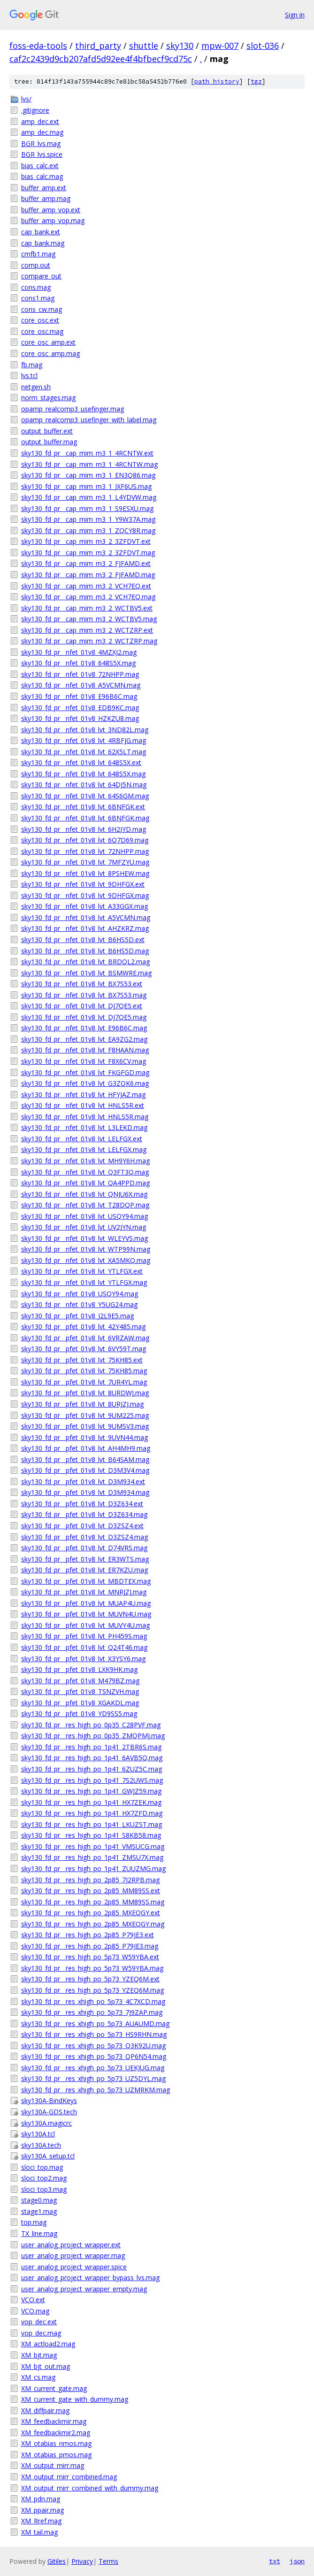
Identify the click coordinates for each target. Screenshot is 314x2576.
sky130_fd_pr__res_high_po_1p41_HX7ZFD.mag (91, 1813)
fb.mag (31, 364)
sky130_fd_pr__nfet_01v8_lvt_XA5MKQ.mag (85, 1260)
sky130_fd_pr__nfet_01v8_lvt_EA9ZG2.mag (84, 1039)
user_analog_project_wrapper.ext (71, 2244)
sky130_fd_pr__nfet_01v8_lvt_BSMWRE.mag (86, 972)
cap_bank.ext (40, 231)
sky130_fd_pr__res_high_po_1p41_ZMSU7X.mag (92, 1857)
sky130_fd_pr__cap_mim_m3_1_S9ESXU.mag (87, 508)
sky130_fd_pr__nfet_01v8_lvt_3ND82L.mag (84, 729)
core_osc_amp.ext (48, 342)
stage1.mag (39, 2211)
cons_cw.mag (41, 309)
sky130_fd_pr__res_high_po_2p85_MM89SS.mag (92, 1901)
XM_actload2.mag (48, 2343)
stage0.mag (39, 2200)
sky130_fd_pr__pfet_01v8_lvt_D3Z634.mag (84, 1514)
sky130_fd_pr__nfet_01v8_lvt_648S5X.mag (83, 773)
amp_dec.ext (40, 121)
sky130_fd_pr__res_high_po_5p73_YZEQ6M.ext (90, 1978)
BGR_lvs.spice (41, 154)
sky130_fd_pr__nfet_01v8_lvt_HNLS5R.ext (82, 1105)
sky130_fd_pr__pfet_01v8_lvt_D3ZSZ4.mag (84, 1536)
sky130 (179, 45)
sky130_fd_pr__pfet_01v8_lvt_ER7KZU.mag (84, 1569)
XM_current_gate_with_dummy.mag (74, 2399)
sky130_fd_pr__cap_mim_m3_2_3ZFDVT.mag (88, 552)
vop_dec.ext (39, 2321)
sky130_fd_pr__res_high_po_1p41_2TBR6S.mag (91, 1746)
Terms (108, 2561)
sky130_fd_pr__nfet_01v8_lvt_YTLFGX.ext (82, 1271)
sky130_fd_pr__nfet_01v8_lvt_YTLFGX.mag (84, 1282)
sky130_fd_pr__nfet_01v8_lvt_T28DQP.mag (85, 1204)
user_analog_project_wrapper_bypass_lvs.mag (90, 2277)
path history (216, 81)
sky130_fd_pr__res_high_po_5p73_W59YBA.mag (92, 1968)
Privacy (82, 2561)
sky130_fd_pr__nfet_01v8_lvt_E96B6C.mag (84, 1027)
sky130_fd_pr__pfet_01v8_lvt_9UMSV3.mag (85, 1426)
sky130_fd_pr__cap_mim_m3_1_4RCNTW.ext (87, 453)
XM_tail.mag (39, 2532)
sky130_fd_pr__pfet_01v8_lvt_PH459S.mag (84, 1636)
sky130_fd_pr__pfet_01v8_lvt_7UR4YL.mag (84, 1381)
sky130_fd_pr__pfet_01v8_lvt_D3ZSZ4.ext (82, 1525)
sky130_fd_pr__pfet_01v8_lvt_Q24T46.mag (84, 1647)
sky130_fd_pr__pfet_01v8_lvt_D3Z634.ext (82, 1503)
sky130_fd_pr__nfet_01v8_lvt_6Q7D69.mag (84, 839)
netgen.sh (36, 386)
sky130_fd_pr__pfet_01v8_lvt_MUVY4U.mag (85, 1625)
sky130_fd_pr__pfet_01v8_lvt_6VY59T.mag (83, 1348)
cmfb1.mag (38, 253)
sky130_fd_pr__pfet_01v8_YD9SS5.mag (79, 1713)
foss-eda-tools (38, 45)
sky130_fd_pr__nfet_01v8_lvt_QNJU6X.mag (84, 1194)
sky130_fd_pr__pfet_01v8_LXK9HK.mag (79, 1669)
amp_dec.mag (42, 132)
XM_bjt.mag (39, 2355)
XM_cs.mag (38, 2377)
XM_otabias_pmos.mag (56, 2454)
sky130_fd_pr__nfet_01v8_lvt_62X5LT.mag (83, 751)
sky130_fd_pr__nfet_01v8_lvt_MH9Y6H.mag (85, 1160)
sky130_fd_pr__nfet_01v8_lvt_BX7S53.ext (81, 983)
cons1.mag (37, 298)
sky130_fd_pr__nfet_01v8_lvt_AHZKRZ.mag (85, 928)
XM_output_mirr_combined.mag (69, 2476)
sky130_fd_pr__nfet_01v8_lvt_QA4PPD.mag (85, 1182)
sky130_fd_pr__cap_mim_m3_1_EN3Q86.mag (88, 475)
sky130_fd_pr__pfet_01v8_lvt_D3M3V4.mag (85, 1470)
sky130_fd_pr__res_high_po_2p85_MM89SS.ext (90, 1890)
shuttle (143, 45)
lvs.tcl (29, 375)
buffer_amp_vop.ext (50, 209)
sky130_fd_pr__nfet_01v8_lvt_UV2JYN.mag (83, 1226)
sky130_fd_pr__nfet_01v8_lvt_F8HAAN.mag (85, 1049)
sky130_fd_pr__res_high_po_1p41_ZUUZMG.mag (93, 1868)
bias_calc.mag (42, 176)
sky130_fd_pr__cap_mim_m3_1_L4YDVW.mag (88, 497)
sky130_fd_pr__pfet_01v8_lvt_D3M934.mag (85, 1492)
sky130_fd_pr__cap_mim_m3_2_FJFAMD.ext (86, 563)
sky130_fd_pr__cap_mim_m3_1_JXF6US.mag (86, 486)
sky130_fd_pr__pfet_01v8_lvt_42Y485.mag (83, 1326)
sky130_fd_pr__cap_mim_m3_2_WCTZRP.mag (89, 640)
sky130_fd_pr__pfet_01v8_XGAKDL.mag (80, 1702)
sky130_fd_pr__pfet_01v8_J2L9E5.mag (77, 1315)
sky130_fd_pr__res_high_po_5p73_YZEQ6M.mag (92, 1990)
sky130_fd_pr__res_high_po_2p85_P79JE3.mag (89, 1946)
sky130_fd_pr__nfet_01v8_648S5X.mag (78, 662)
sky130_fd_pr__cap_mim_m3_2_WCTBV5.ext (87, 607)
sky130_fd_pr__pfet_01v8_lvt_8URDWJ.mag (85, 1392)
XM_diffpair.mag (45, 2410)
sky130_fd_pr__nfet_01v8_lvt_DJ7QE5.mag (83, 1017)
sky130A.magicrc (46, 2123)
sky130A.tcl (38, 2133)
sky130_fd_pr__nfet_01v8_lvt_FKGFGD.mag (85, 1072)
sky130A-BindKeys (49, 2100)
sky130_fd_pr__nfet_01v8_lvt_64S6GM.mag (85, 795)
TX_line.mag (39, 2233)
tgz (256, 81)
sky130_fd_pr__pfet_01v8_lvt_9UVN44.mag (84, 1437)
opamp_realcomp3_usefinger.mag (72, 408)
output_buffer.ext (47, 430)
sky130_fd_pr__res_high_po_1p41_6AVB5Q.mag (91, 1757)
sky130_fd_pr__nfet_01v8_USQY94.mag (79, 1293)
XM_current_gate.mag (54, 2388)
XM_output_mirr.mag (52, 2465)
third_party (98, 45)
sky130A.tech (41, 2145)
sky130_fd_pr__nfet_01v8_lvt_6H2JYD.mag (83, 829)
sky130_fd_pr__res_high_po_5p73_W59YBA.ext (90, 1956)
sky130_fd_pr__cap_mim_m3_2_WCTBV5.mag (89, 618)
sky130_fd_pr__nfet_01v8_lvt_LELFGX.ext (81, 1138)
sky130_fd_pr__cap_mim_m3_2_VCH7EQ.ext (86, 585)
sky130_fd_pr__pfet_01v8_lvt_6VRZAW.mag (85, 1337)
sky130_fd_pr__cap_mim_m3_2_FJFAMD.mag (88, 574)
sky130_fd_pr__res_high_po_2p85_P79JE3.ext (87, 1934)
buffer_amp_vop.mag (52, 220)
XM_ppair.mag (42, 2510)
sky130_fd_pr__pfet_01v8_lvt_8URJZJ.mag (82, 1404)
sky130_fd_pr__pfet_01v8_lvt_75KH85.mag (84, 1370)
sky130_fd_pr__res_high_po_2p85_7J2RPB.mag (90, 1879)
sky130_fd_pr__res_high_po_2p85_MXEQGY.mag (92, 1923)
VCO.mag (35, 2310)
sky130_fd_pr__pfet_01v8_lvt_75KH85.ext (82, 1359)
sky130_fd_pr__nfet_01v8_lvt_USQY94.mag (84, 1216)
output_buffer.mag (49, 441)
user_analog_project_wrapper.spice (74, 2266)
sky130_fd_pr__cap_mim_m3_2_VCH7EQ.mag (88, 596)
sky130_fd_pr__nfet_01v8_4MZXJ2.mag (79, 652)
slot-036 (262, 45)
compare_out (41, 275)
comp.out (35, 265)
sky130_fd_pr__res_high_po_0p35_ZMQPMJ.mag (93, 1735)
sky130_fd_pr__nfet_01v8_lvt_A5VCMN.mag (85, 917)
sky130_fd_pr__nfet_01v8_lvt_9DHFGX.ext (83, 884)
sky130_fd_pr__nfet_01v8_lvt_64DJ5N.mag (83, 784)
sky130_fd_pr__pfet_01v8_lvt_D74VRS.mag (84, 1547)
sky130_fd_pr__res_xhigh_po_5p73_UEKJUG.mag (92, 2067)
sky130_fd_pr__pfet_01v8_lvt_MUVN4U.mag (86, 1613)
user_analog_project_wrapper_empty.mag (84, 2288)
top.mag (33, 2222)
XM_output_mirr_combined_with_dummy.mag (89, 2487)
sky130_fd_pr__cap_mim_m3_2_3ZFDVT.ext (86, 541)
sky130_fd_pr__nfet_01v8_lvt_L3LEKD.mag (84, 1127)
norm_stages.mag (48, 397)
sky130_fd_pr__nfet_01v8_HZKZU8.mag (80, 718)
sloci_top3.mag (44, 2189)
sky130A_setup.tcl (48, 2155)
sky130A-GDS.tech (49, 2111)
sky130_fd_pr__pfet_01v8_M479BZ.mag (80, 1680)
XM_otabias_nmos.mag (56, 2443)
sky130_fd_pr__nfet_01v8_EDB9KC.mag (80, 707)
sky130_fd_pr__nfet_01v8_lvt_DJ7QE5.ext (81, 1005)
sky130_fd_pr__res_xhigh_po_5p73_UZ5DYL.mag (93, 2078)
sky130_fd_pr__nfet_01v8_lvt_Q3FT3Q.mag (85, 1172)
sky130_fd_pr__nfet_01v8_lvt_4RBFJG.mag (83, 740)
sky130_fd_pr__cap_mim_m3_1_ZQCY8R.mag (88, 530)
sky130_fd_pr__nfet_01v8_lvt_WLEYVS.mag (84, 1238)
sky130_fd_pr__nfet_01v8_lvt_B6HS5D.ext (83, 939)
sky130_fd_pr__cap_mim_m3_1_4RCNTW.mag (89, 464)
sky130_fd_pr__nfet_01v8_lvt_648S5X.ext (81, 762)
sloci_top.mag (42, 2167)
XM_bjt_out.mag (45, 2366)
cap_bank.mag (42, 243)
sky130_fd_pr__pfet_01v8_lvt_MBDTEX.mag (86, 1581)
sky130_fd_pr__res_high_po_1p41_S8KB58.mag (91, 1835)
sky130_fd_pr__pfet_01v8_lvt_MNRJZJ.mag (83, 1591)
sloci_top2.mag (44, 2178)
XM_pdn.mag (40, 2498)
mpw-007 (219, 45)
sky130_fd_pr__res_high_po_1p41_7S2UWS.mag (92, 1780)
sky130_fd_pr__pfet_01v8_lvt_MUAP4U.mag (86, 1603)
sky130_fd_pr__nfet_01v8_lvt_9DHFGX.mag (85, 895)
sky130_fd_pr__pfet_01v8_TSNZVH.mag (80, 1691)
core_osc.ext (40, 320)
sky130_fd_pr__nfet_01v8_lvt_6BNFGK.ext (83, 806)
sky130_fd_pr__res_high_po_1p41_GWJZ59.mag (91, 1791)
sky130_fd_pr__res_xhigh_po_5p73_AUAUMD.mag (95, 2023)
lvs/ (26, 98)
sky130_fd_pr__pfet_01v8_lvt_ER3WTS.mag (85, 1559)
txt (274, 2561)
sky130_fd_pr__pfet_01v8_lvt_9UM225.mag (85, 1415)
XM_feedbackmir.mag (53, 2421)
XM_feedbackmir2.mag (55, 2432)
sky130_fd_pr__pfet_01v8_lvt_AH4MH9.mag (85, 1448)
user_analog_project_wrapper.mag (73, 2255)
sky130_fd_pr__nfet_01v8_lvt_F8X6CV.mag (83, 1061)
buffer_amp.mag (45, 198)
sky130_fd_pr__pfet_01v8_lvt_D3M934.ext (83, 1481)
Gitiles (56, 2561)
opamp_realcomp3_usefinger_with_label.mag (88, 419)
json (297, 2561)
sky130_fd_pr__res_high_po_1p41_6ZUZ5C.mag (91, 1768)
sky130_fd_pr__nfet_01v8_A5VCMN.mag (80, 685)
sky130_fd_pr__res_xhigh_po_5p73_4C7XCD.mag (93, 2001)
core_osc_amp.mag (50, 353)
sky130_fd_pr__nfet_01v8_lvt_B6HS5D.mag (85, 950)
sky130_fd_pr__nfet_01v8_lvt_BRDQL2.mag (85, 961)
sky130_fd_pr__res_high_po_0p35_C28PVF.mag (91, 1724)
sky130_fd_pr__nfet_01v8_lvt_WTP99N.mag (85, 1249)
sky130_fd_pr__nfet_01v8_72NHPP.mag (80, 674)
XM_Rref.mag (41, 2520)
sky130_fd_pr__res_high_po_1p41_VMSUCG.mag (92, 1846)
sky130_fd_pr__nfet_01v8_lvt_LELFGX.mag (83, 1149)
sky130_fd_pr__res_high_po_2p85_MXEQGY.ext (90, 1912)
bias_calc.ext (40, 165)
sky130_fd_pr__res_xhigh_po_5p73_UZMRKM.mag (95, 2089)
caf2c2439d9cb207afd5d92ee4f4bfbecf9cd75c (100, 58)
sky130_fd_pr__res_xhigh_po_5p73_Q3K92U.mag (93, 2045)
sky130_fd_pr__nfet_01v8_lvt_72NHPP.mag (85, 851)
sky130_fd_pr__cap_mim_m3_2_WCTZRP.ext (87, 630)
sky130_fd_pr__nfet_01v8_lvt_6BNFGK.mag (85, 817)
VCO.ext (33, 2299)
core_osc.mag (42, 331)
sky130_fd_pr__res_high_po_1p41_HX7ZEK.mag (91, 1802)
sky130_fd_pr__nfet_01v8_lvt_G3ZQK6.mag (85, 1083)
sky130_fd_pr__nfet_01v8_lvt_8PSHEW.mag (85, 873)
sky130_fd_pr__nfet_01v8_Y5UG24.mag (79, 1304)
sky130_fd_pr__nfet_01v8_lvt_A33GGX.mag (84, 906)
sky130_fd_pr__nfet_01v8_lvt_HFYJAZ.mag (83, 1094)
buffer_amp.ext (43, 187)
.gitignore (35, 110)
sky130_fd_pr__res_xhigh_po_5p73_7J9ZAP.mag (91, 2012)
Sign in (295, 14)
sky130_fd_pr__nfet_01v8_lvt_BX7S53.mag (83, 994)
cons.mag (36, 287)
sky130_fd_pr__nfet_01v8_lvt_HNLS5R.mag (84, 1116)
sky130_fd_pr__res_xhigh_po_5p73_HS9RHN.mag (94, 2034)
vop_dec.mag (41, 2332)
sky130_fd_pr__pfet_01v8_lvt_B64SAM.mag (85, 1459)
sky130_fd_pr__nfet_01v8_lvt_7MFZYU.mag (85, 862)
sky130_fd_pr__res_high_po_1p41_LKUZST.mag (91, 1824)
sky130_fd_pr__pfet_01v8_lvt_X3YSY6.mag (83, 1658)
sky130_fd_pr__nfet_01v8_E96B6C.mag (79, 696)
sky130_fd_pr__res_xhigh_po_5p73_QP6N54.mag (93, 2056)
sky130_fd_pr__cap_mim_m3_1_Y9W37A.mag (88, 519)
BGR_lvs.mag (41, 143)
